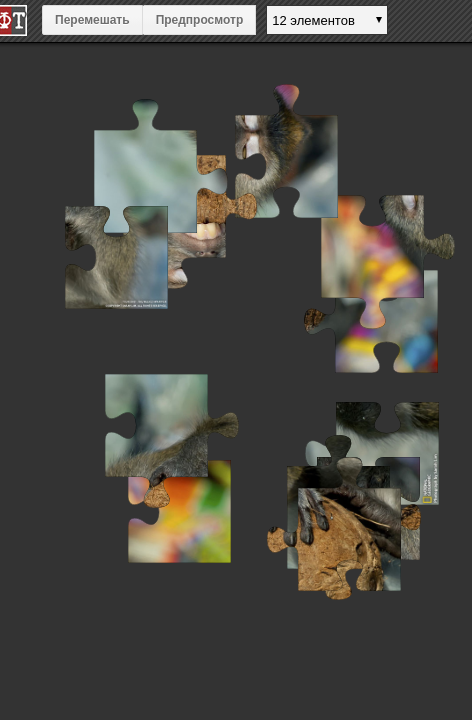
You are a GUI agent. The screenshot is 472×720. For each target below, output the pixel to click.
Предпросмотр (200, 20)
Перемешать (92, 20)
